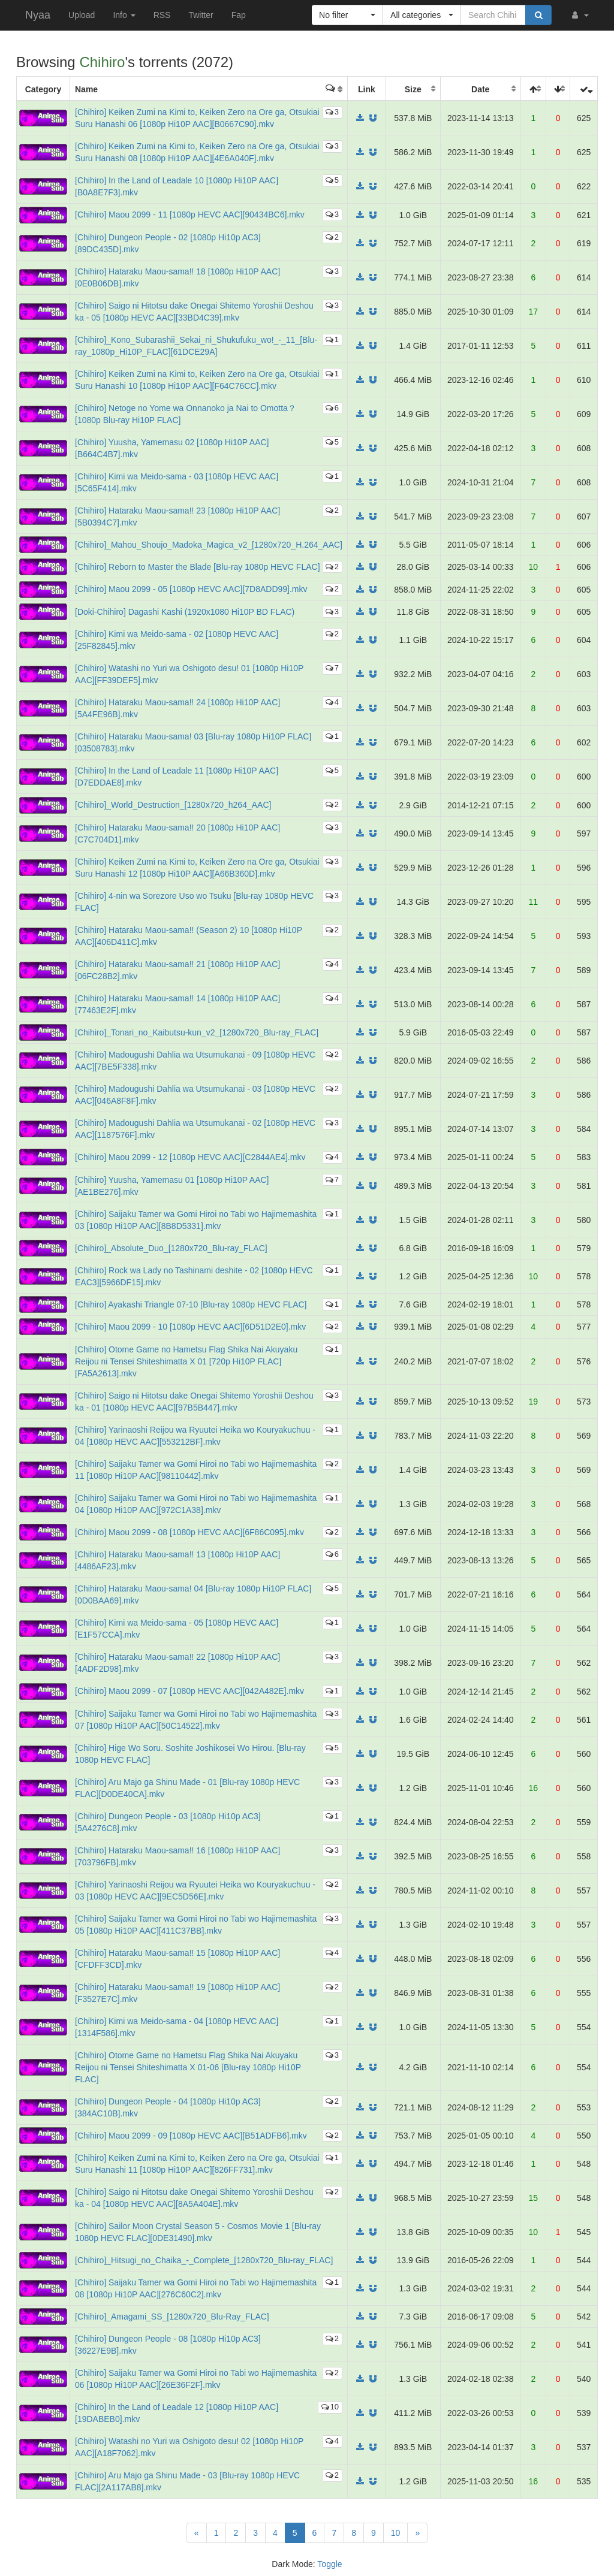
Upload (81, 15)
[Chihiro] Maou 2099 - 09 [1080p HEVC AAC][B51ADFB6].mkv (191, 2135)
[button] (579, 15)
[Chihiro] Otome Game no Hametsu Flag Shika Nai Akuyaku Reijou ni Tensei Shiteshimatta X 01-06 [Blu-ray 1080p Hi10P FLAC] (188, 2067)
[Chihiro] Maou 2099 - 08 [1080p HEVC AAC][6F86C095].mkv (189, 1532)
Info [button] (124, 15)
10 (330, 2406)
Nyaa (37, 15)
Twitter (200, 15)
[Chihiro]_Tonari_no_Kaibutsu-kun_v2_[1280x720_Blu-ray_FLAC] (196, 1032)
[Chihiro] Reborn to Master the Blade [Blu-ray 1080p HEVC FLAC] (197, 567)
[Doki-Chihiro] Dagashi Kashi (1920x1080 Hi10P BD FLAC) (184, 612)
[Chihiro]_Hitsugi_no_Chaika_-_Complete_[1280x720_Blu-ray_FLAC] (204, 2260)
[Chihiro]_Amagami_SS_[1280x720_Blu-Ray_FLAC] (172, 2316)
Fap (238, 15)
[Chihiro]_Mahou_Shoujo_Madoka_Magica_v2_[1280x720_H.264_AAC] (208, 544)
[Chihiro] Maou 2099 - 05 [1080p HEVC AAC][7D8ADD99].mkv (191, 589)
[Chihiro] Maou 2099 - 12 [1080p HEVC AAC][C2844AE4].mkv (190, 1157)
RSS (162, 15)
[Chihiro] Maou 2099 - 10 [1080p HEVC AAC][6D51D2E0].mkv (190, 1326)
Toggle (329, 2564)
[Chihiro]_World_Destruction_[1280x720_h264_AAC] (173, 805)
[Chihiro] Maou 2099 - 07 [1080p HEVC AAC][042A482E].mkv (189, 1691)
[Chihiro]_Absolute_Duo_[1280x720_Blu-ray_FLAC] (171, 1248)
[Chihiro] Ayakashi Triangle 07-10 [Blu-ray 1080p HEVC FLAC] (191, 1304)
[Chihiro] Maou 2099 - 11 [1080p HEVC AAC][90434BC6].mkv (190, 214)
